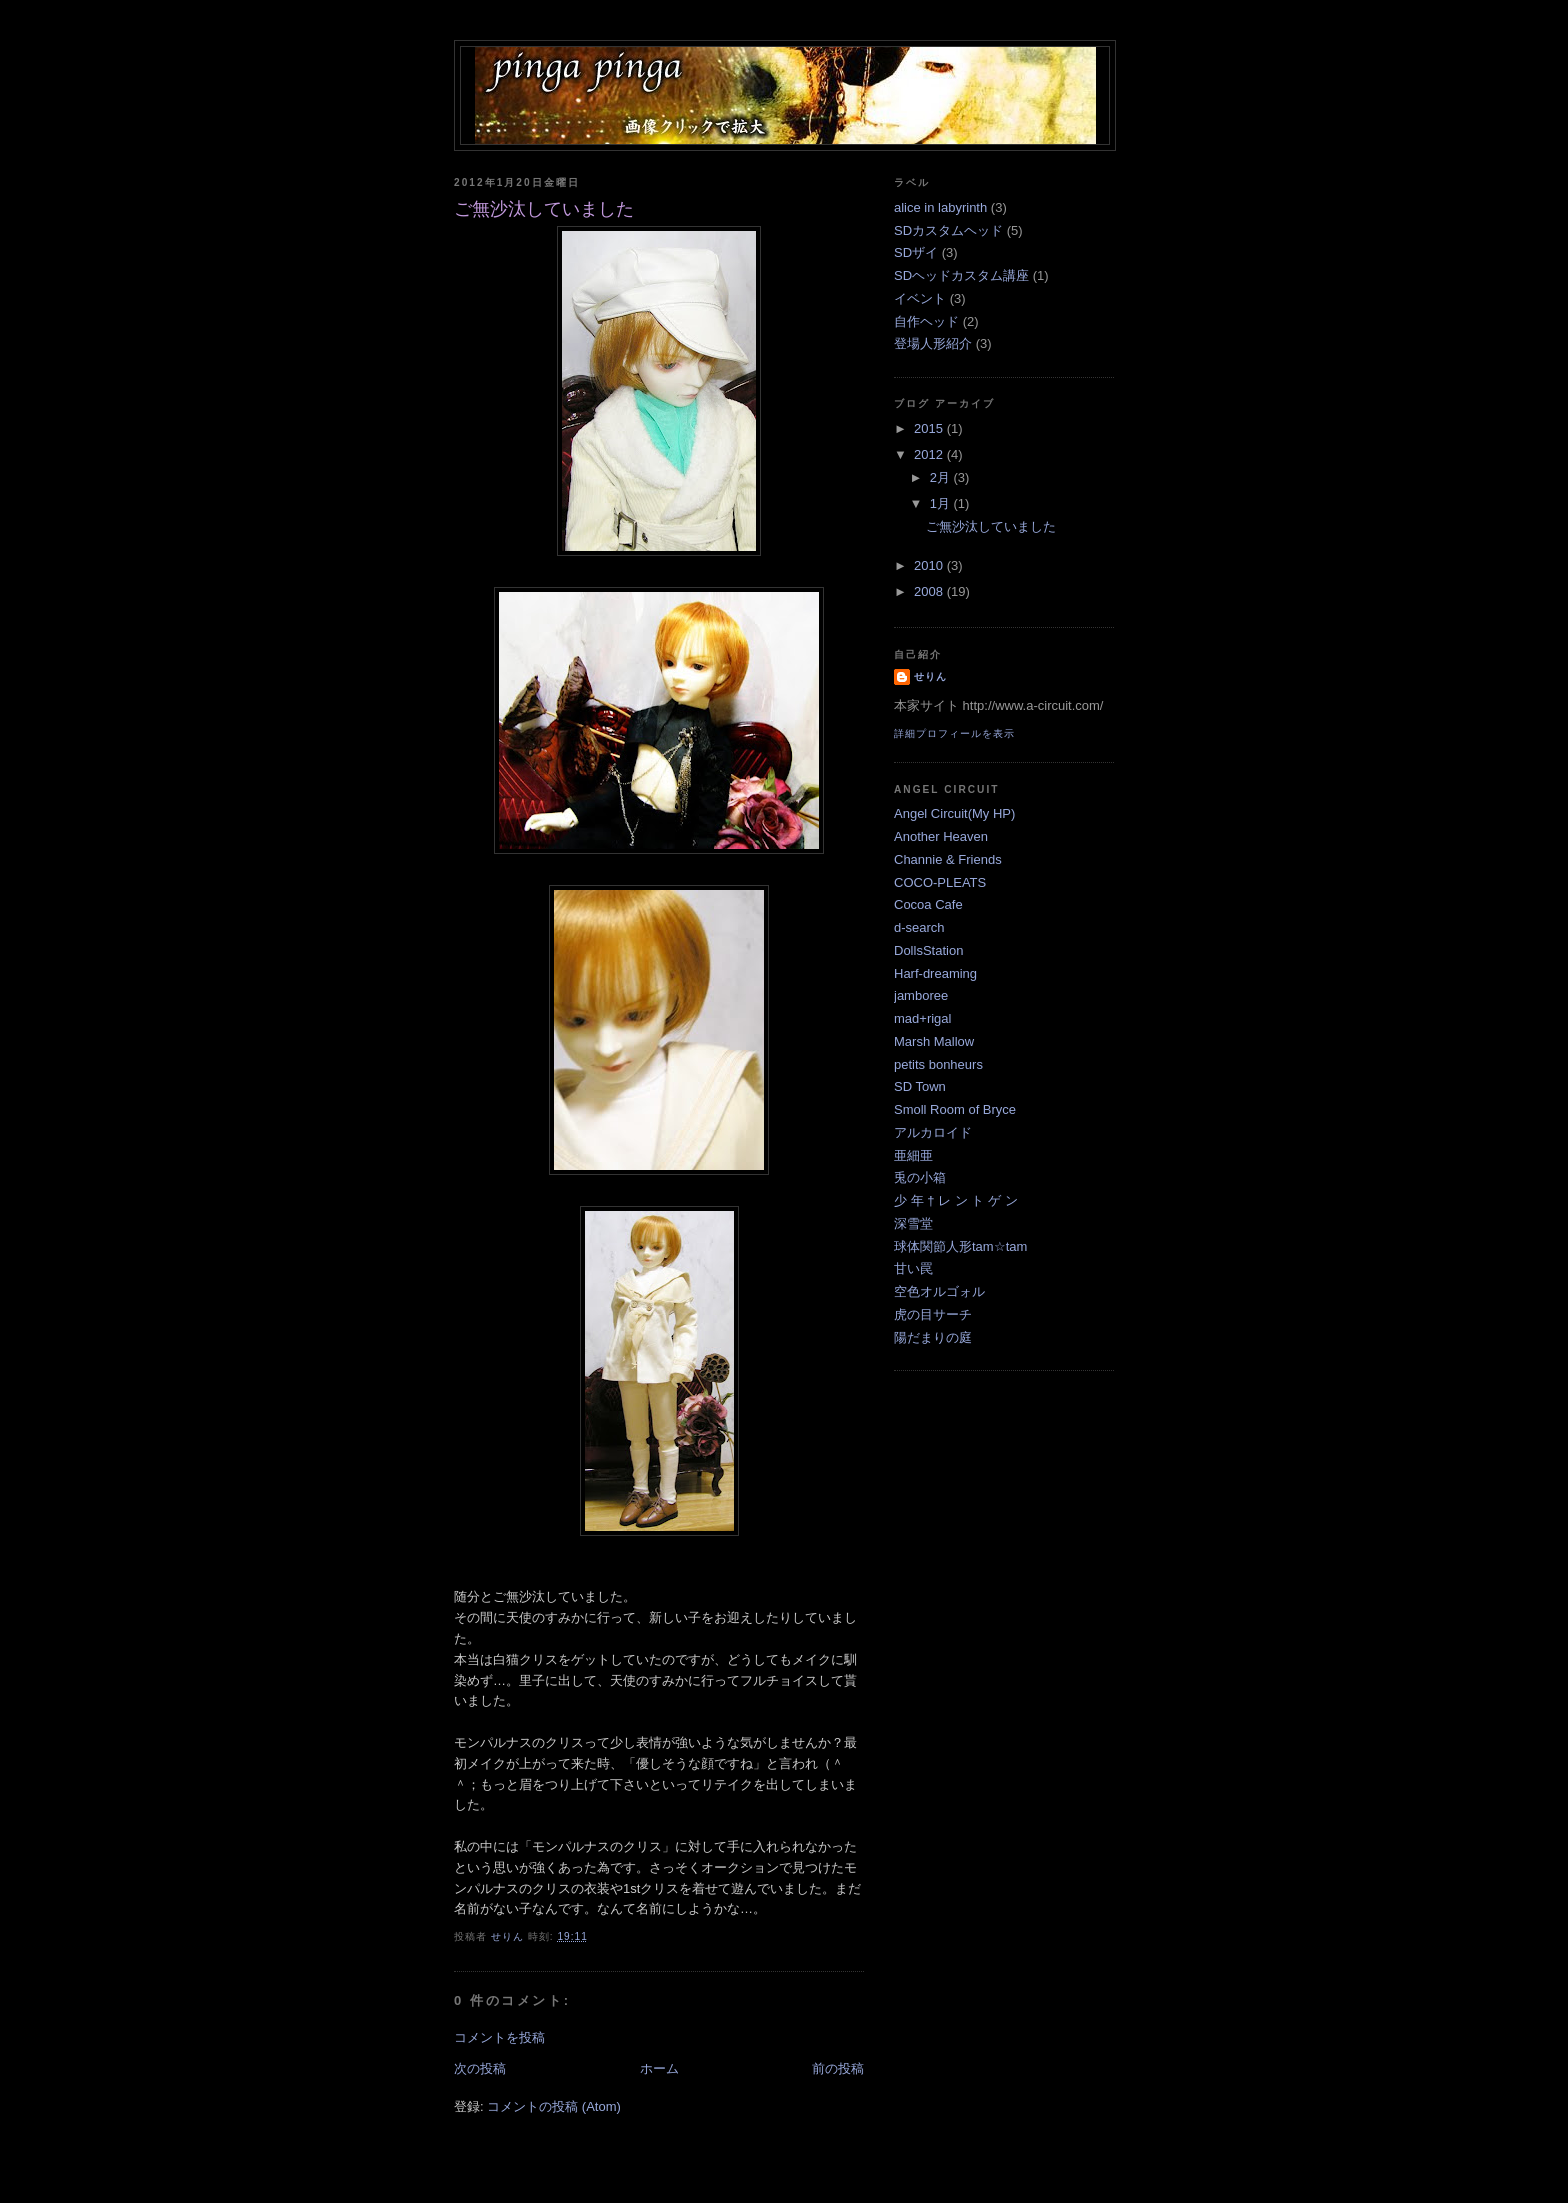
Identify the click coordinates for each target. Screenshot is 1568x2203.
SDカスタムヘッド (948, 230)
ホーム (659, 2068)
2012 (930, 454)
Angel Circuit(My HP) (954, 813)
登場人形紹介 (933, 343)
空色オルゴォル (939, 1291)
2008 (930, 591)
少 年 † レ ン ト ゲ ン (956, 1200)
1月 (942, 503)
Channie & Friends (948, 859)
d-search (919, 927)
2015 (930, 428)
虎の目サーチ (933, 1314)
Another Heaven (941, 836)
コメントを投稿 (499, 2037)
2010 (930, 565)
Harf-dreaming (935, 973)
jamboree (921, 995)
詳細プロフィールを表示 (954, 733)
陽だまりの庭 (933, 1337)
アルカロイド (933, 1132)
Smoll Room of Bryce (955, 1109)
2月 (942, 477)
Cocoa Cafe (928, 904)
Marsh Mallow (934, 1041)
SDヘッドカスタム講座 (961, 275)
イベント (920, 298)
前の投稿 (838, 2068)
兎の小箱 (920, 1177)
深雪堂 (913, 1223)
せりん (930, 676)
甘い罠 (913, 1268)
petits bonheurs (938, 1064)
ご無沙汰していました (991, 526)
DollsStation (928, 950)
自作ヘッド (926, 321)
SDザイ (916, 252)
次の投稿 (480, 2068)
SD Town (920, 1086)
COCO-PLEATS (940, 882)
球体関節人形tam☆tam (960, 1246)
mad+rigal (922, 1018)
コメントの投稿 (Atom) (554, 2106)
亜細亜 (913, 1155)
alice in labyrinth (940, 207)
